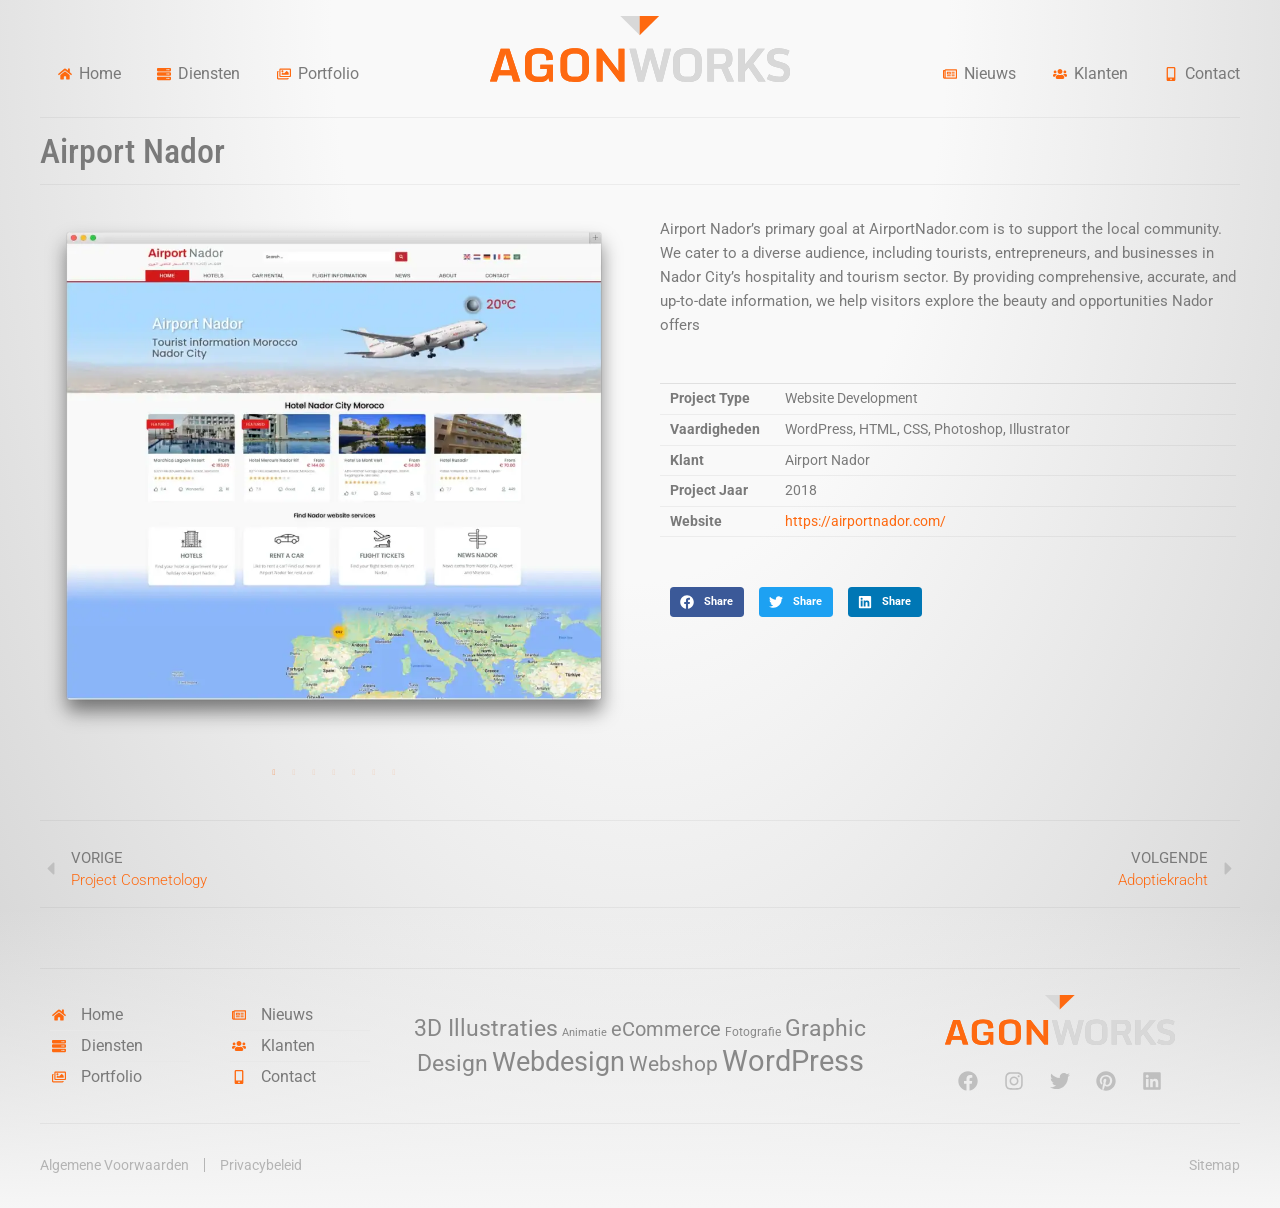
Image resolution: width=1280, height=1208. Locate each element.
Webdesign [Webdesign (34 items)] (558, 1061)
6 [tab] (374, 773)
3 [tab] (314, 773)
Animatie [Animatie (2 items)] (584, 1032)
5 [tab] (354, 773)
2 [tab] (294, 773)
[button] (707, 602)
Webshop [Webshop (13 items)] (673, 1064)
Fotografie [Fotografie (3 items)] (753, 1031)
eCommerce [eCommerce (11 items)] (666, 1029)
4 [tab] (334, 773)
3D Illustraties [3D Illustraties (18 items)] (486, 1028)
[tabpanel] (334, 477)
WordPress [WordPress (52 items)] (793, 1061)
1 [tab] (274, 773)
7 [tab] (394, 773)
